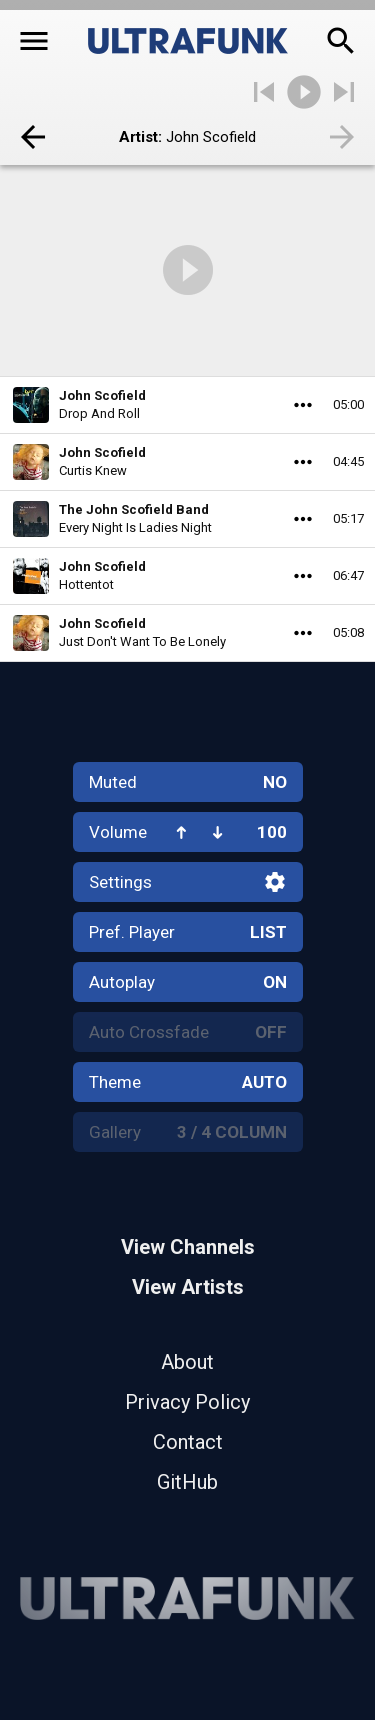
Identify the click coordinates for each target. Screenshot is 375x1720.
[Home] (188, 41)
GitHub (187, 1482)
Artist (138, 137)
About (187, 1362)
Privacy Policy (187, 1402)
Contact (188, 1442)
